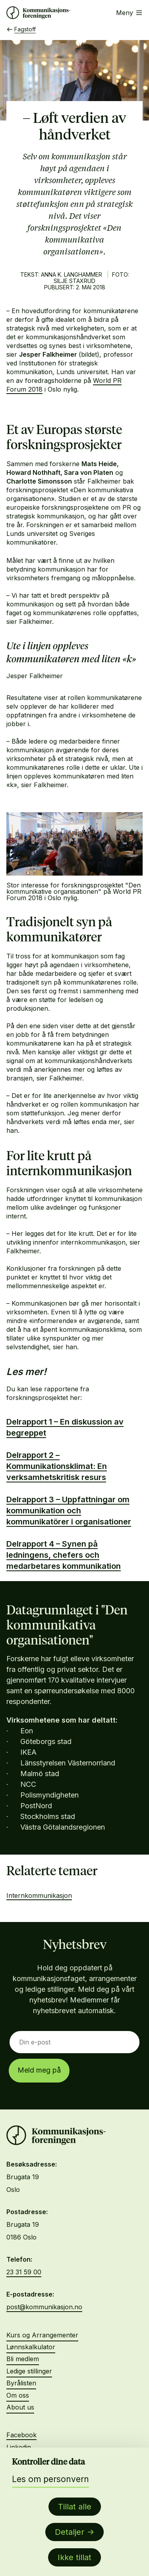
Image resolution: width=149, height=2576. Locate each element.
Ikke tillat (74, 2557)
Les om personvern (50, 2479)
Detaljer (69, 2532)
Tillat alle (74, 2506)
